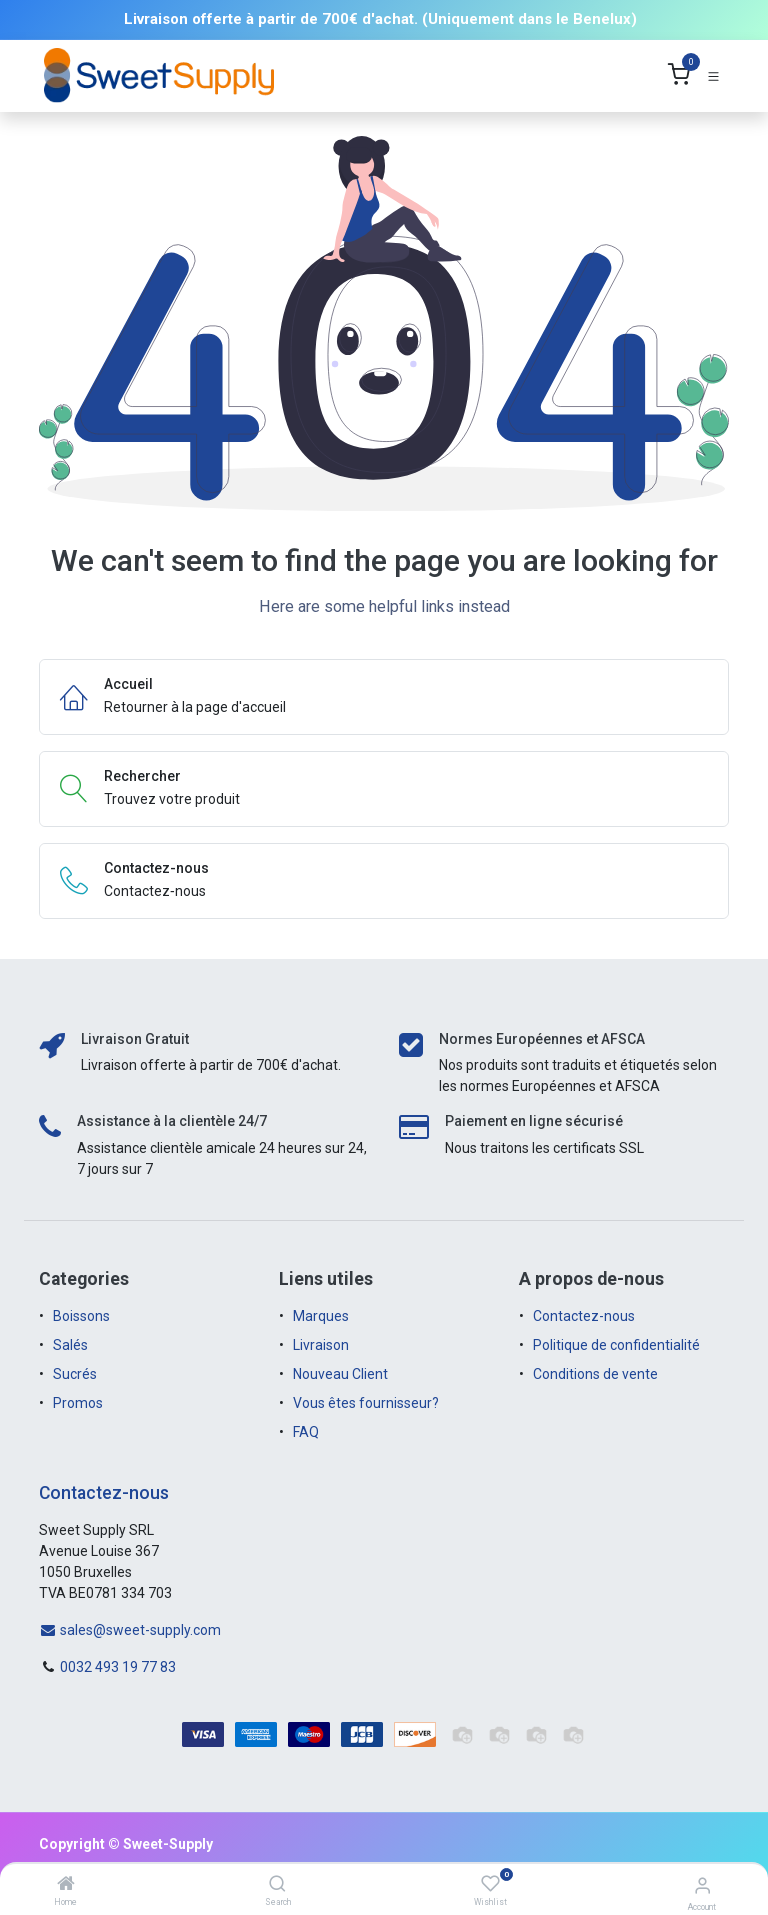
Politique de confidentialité (616, 1345)
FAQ (306, 1432)
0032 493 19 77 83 (118, 1667)
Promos (79, 1403)
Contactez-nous (584, 1316)
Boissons (81, 1316)
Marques (321, 1316)
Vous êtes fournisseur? (366, 1403)
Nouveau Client (340, 1374)
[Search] (277, 1885)
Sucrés (76, 1374)
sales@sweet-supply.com (130, 1630)
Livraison (321, 1345)
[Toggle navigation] (713, 75)
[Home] (66, 1885)
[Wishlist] (490, 1884)
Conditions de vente (595, 1374)
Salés (70, 1345)
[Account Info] (702, 1885)
